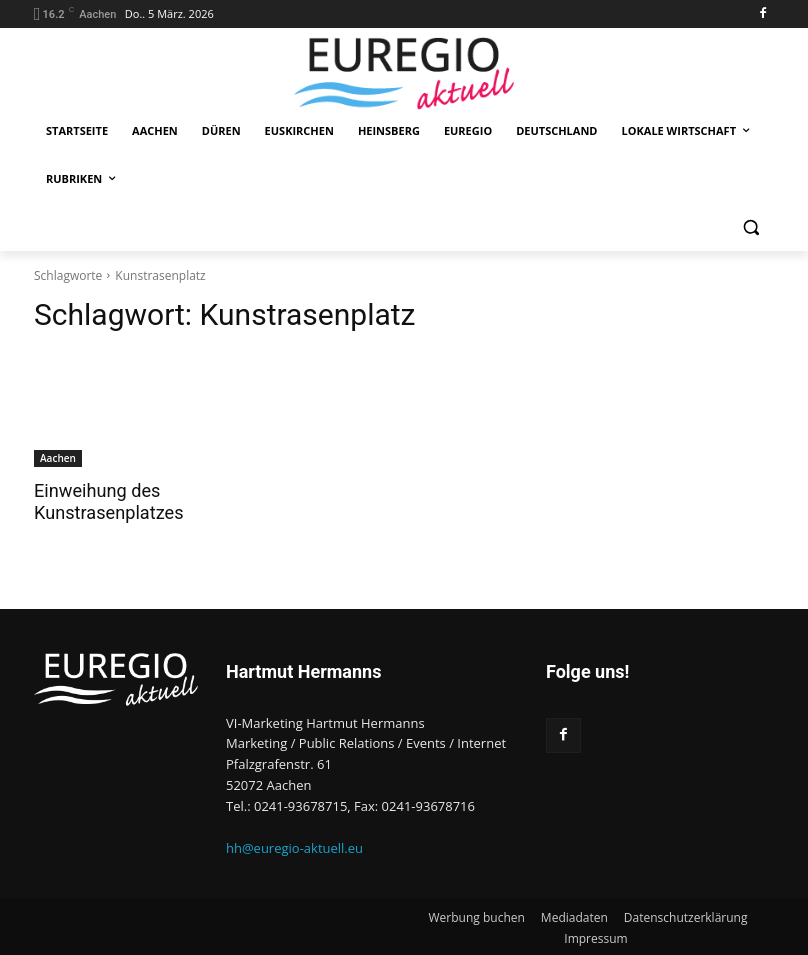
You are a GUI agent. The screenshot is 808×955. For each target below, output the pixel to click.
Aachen (58, 458)
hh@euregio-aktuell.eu (294, 847)
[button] (750, 227)
